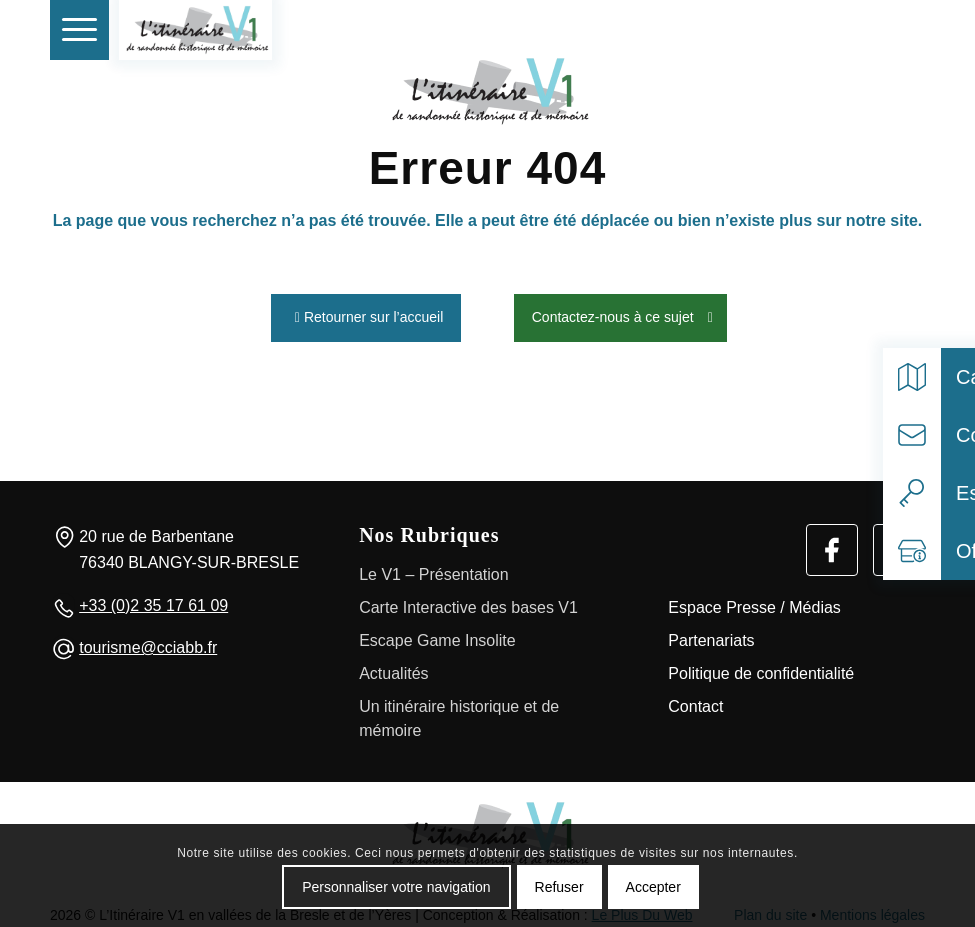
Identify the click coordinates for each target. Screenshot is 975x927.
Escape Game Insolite (437, 635)
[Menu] (79, 30)
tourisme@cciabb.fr (148, 643)
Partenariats (711, 635)
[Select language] (899, 30)
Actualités (393, 668)
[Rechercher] (854, 30)
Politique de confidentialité (761, 668)
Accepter (653, 887)
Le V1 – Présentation (433, 569)
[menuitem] (79, 30)
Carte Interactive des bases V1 (468, 602)
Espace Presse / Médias (754, 602)
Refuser (559, 887)
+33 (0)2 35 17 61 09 (153, 600)
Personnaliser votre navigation (396, 887)
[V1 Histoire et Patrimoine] (195, 30)
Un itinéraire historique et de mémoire (459, 713)
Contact (695, 701)
